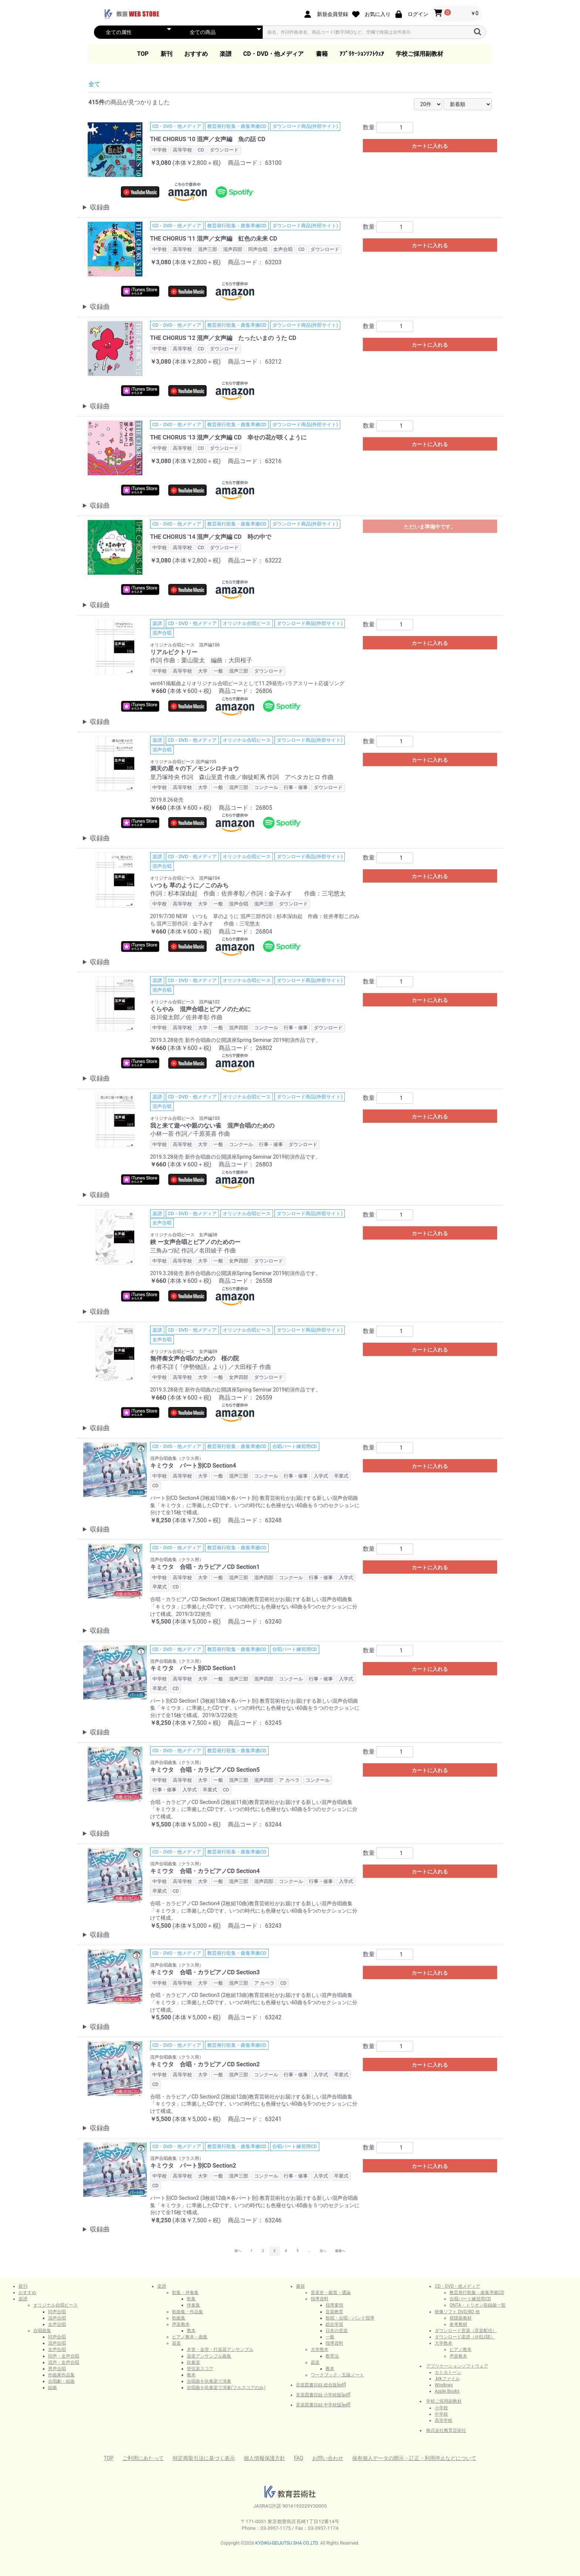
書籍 (322, 53)
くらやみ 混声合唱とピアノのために (200, 1009)
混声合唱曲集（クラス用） (176, 1458)
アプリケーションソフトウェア (457, 2366)
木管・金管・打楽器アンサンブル (220, 2349)
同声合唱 (57, 2311)
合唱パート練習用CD (470, 2298)
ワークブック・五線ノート (337, 2375)
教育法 (332, 2356)
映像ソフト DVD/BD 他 (457, 2311)
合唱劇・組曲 (61, 2381)
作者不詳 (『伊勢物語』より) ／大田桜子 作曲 (210, 1366)
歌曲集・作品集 (187, 2311)
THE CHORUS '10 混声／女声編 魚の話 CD (207, 139)
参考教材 (458, 2324)
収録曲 (100, 207)
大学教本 (319, 2349)
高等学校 (443, 2420)
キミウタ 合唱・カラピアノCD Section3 (205, 1972)
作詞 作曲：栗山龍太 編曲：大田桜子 (201, 660)
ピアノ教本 (460, 2349)
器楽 (176, 2343)
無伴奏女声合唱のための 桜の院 (194, 1358)
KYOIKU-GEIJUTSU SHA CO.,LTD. (287, 2543)
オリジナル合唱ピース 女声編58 (184, 1234)
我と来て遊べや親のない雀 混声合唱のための (212, 1125)
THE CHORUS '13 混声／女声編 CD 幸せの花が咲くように (228, 437)
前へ (238, 2251)
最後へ (340, 2251)
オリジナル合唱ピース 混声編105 (183, 761)
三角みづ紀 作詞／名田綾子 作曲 (193, 1250)
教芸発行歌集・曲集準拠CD (476, 2292)
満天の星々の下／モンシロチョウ (194, 768)
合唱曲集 (42, 2330)
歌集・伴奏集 (185, 2292)
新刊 (166, 53)
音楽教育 (334, 2311)
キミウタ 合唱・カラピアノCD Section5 (205, 1769)
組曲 (52, 2387)
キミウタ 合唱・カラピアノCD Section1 (205, 1566)
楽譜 (226, 53)
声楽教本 (181, 2324)
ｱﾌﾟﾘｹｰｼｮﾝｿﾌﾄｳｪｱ (362, 53)
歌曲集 (178, 2318)
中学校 (441, 2414)
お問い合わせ (327, 2458)
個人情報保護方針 (264, 2458)
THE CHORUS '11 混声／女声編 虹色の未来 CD (213, 238)
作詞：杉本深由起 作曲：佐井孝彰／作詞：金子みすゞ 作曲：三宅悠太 (247, 893)
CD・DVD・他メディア (273, 53)
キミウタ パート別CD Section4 (193, 1465)
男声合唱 (57, 2368)
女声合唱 (57, 2324)
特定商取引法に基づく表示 (204, 2458)
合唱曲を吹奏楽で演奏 (209, 2381)
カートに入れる (430, 146)
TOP (143, 53)
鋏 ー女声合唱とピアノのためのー (195, 1241)
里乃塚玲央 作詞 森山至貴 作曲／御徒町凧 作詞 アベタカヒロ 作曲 (242, 777)
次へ (323, 2251)
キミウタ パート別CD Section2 (193, 2165)
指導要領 (334, 2305)
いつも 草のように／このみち (189, 885)
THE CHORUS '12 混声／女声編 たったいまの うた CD (223, 337)
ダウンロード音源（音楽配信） (466, 2330)
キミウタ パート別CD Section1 (193, 1668)
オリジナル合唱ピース (55, 2305)
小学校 (441, 2407)
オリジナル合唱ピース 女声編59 (184, 1351)
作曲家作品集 (61, 2375)
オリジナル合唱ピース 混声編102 (185, 1002)
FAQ (298, 2458)
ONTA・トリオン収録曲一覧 (477, 2305)
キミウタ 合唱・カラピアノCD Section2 (205, 2064)
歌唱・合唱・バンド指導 (350, 2318)
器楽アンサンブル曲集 (209, 2356)
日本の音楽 (337, 2330)
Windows (444, 2385)
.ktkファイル (447, 2378)
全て (94, 84)
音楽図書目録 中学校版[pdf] (323, 2404)
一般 (330, 2336)
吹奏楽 (193, 2362)
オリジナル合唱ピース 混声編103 (185, 1118)
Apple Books (447, 2391)
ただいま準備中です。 (430, 527)
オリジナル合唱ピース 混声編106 (185, 645)
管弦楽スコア (200, 2368)
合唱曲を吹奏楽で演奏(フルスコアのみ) (226, 2387)
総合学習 (334, 2324)
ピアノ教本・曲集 (190, 2336)
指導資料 (319, 2298)
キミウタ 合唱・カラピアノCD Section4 (205, 1871)
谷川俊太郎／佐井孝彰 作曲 (186, 1017)
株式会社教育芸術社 (446, 2430)
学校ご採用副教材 (419, 53)
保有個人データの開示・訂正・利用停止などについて (414, 2458)
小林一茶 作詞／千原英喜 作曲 (190, 1133)
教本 (191, 2330)
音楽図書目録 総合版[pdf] (321, 2385)
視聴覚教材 (460, 2318)
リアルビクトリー (174, 652)
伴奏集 (193, 2305)
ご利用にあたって (143, 2458)
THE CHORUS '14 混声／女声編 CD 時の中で (210, 536)
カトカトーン (448, 2372)
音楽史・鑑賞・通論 (331, 2292)
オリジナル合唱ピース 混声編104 (185, 878)
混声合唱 (57, 2318)
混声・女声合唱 (63, 2362)
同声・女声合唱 (63, 2356)
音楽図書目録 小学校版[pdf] (323, 2394)
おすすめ (196, 53)
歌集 (191, 2298)
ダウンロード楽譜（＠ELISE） (465, 2336)
